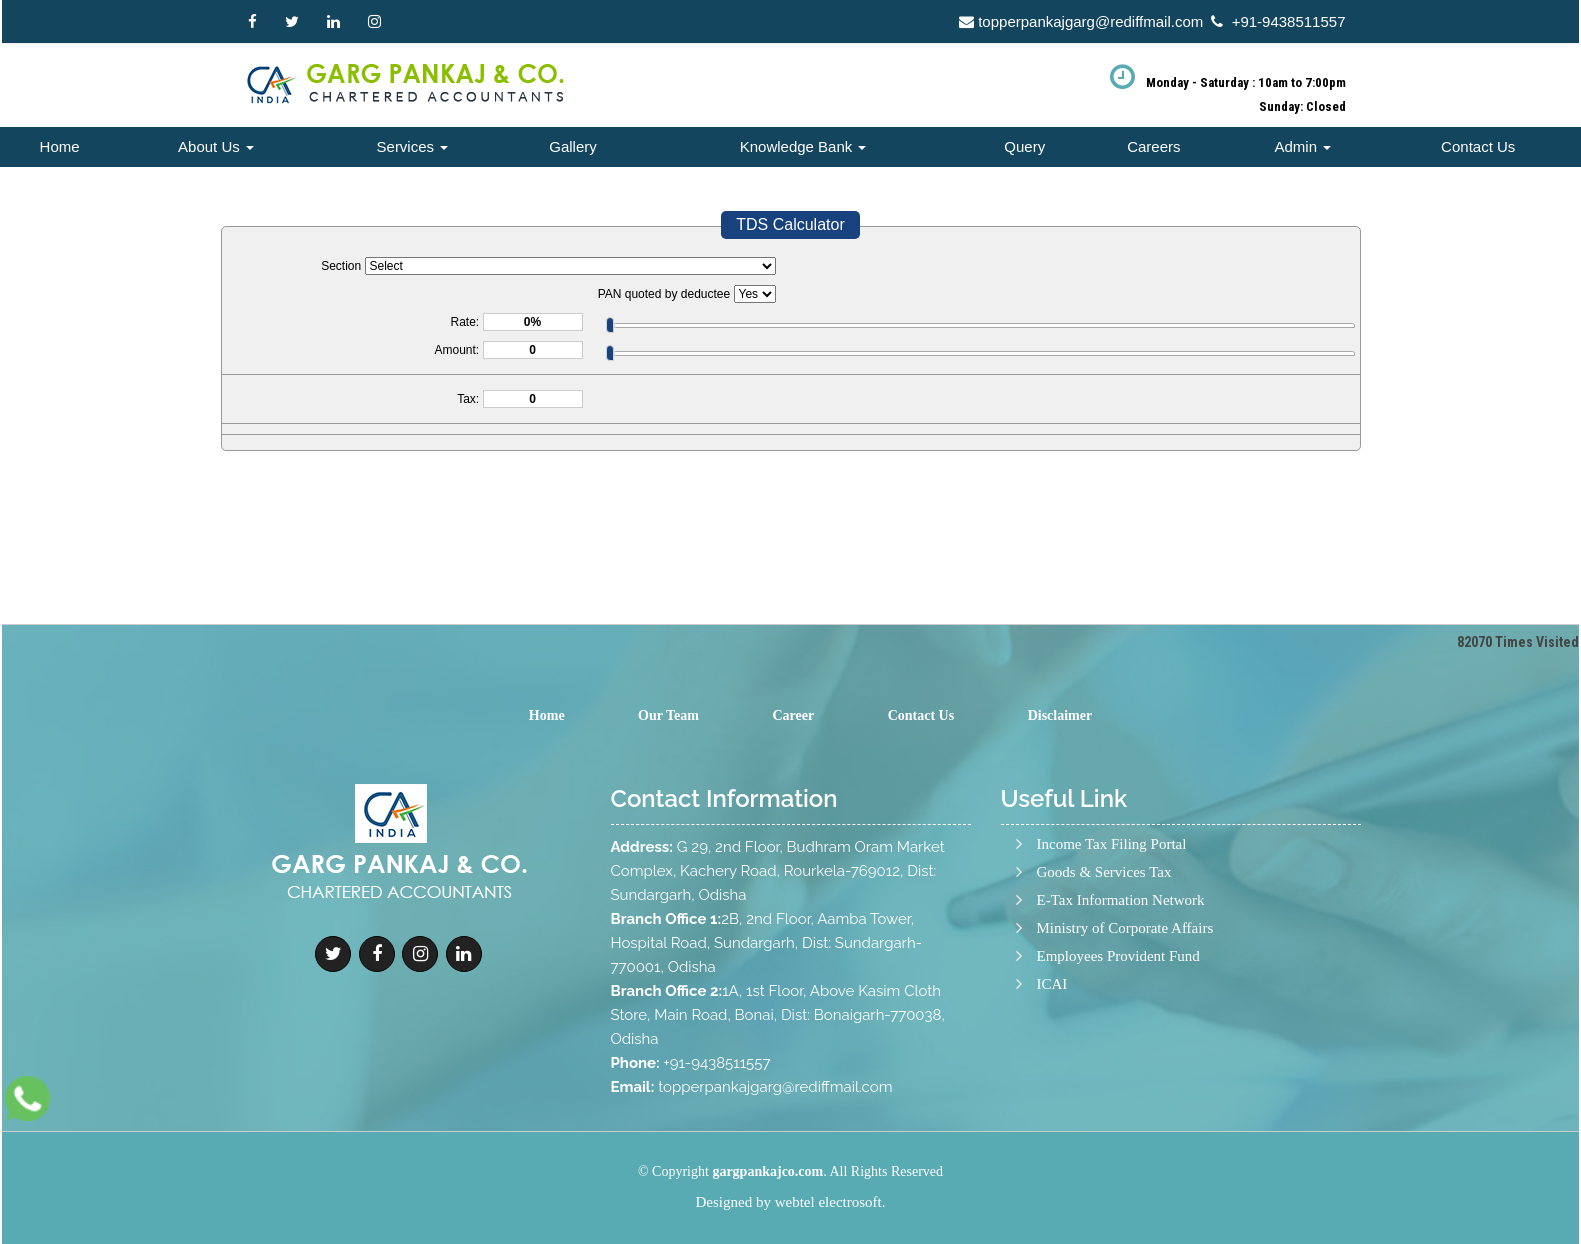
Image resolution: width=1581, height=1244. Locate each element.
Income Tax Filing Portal (1112, 942)
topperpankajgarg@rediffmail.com (1090, 21)
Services (413, 146)
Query (1024, 146)
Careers (1153, 146)
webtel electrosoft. (830, 1202)
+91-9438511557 (1289, 21)
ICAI (1052, 1082)
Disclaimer (1060, 715)
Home (60, 146)
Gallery (573, 146)
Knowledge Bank (803, 146)
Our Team (668, 715)
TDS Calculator (790, 224)
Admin (1303, 146)
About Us (216, 146)
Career (793, 715)
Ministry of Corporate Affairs (1125, 1026)
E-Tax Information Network (1121, 998)
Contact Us (1478, 146)
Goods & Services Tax (1104, 970)
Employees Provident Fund (1118, 1054)
